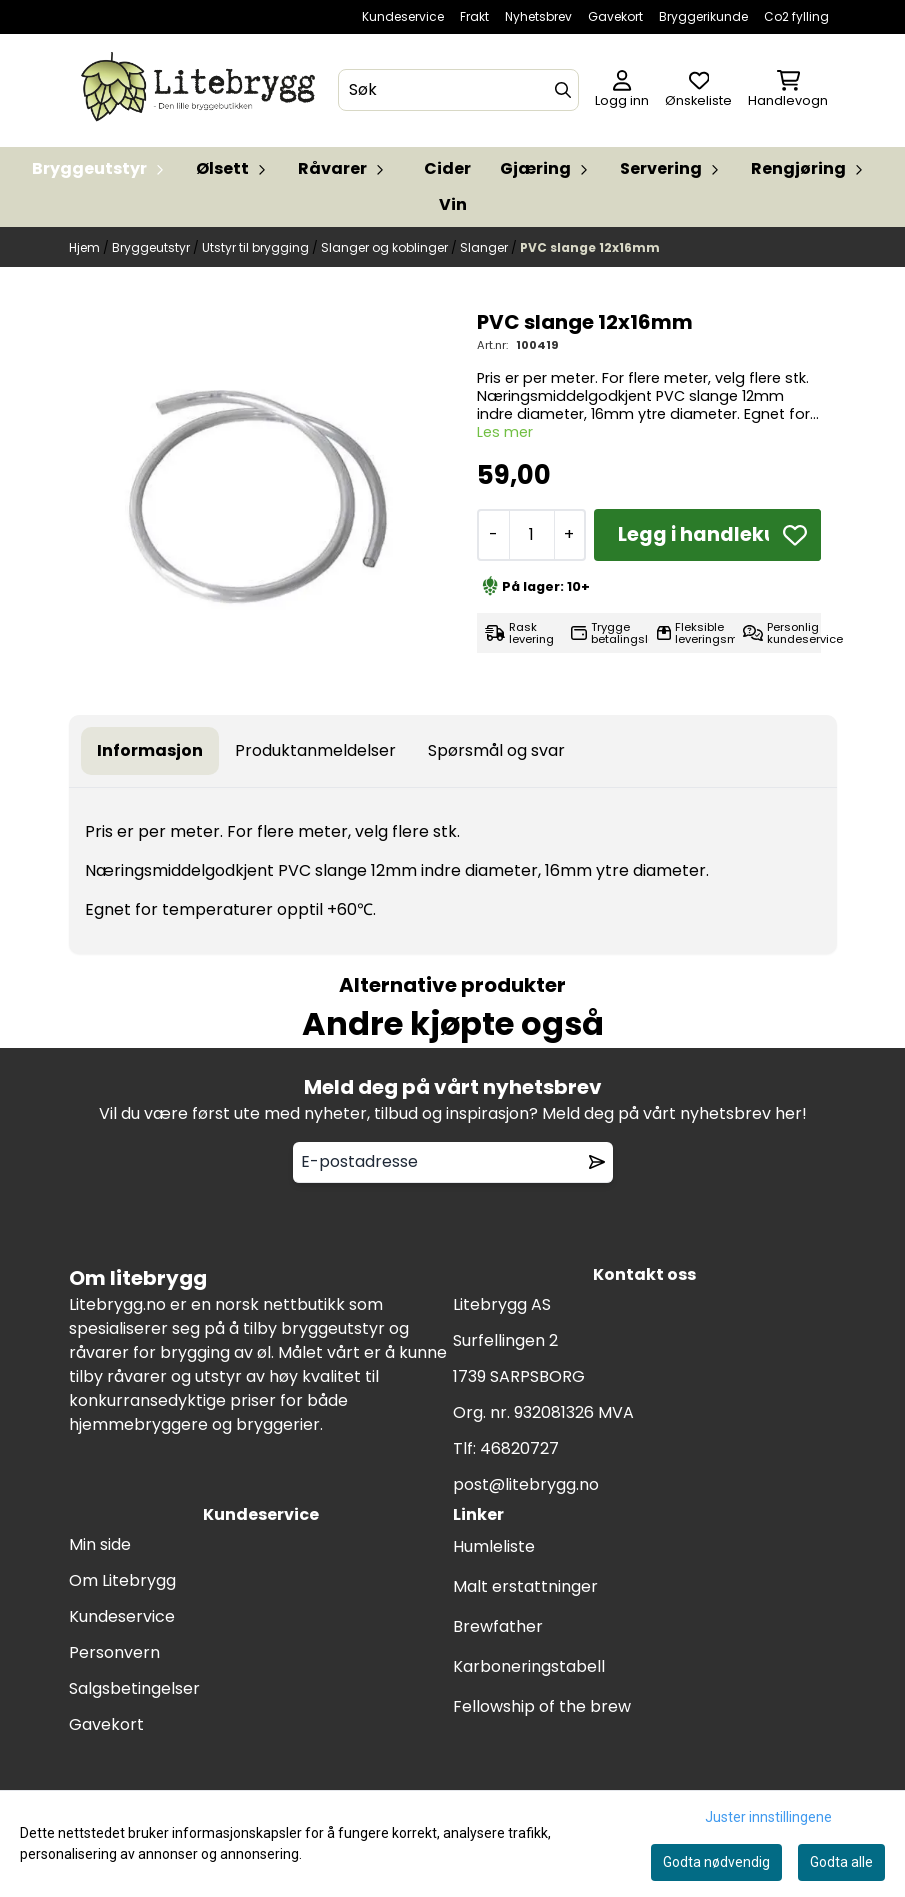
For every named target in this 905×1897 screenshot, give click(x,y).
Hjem (86, 247)
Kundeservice (403, 16)
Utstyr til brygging (257, 247)
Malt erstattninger (525, 1586)
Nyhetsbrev (538, 16)
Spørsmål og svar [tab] (496, 750)
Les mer (505, 432)
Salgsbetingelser (134, 1688)
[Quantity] (531, 535)
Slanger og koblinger (386, 247)
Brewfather (498, 1626)
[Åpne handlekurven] (788, 90)
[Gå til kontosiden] (622, 90)
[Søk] (458, 90)
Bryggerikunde (703, 16)
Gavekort (615, 16)
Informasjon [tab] (150, 750)
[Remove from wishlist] (597, 1162)
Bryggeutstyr (152, 247)
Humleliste (494, 1546)
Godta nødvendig (716, 1862)
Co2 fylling (796, 16)
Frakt (474, 16)
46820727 (519, 1448)
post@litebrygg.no (526, 1484)
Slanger (485, 247)
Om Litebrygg (122, 1580)
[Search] (563, 90)
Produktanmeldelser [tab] (315, 750)
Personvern (114, 1652)
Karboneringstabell (529, 1666)
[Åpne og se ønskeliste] (698, 90)
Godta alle (841, 1862)
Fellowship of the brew (542, 1706)
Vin (453, 204)
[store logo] (201, 90)
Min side (100, 1544)
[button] (795, 535)
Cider (447, 168)
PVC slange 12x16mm (590, 247)
